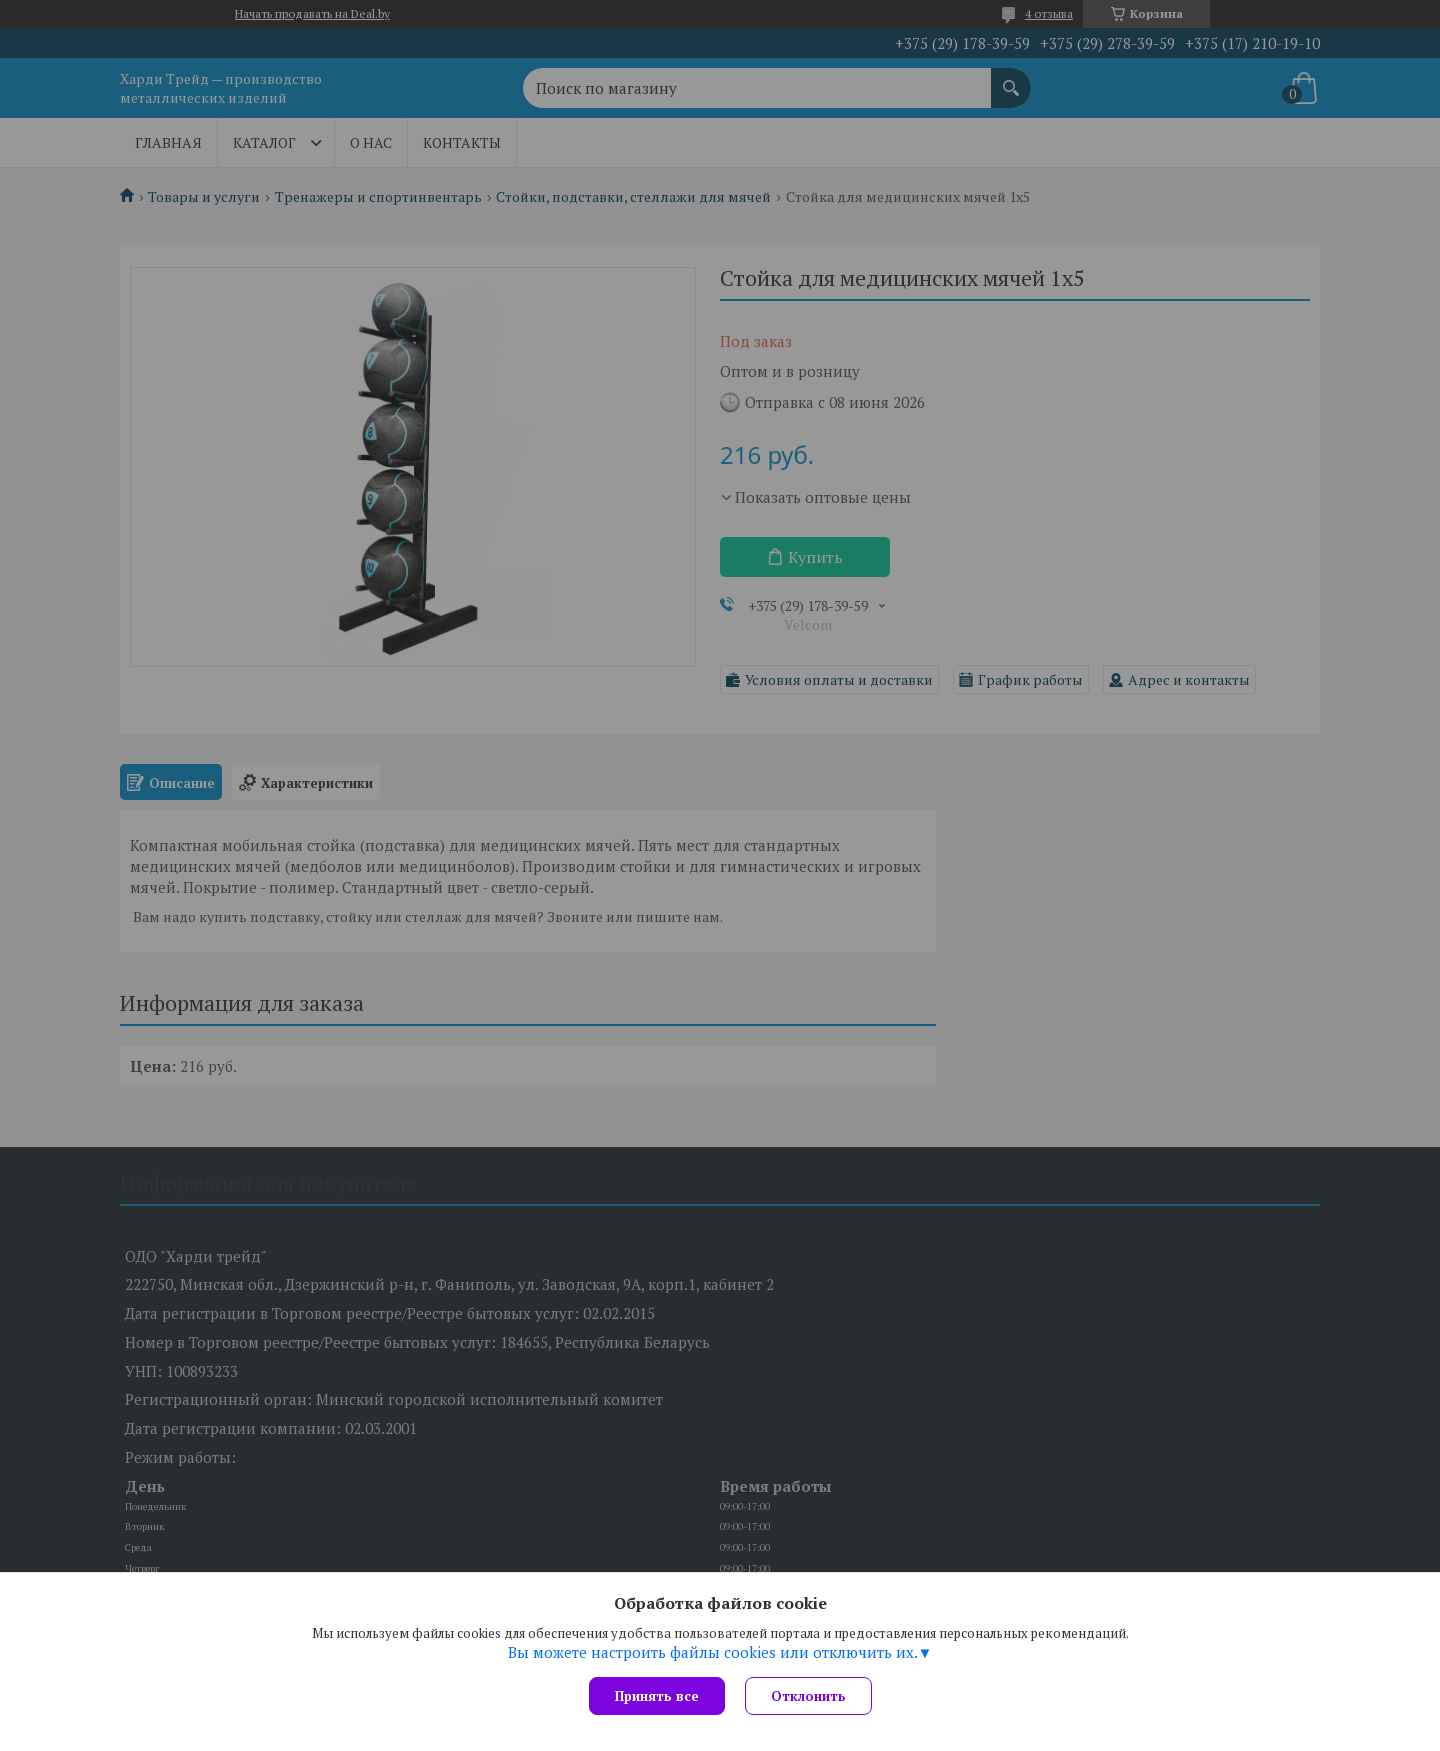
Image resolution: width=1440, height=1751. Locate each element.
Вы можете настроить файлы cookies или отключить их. (713, 1652)
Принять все (657, 1696)
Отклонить (808, 1696)
